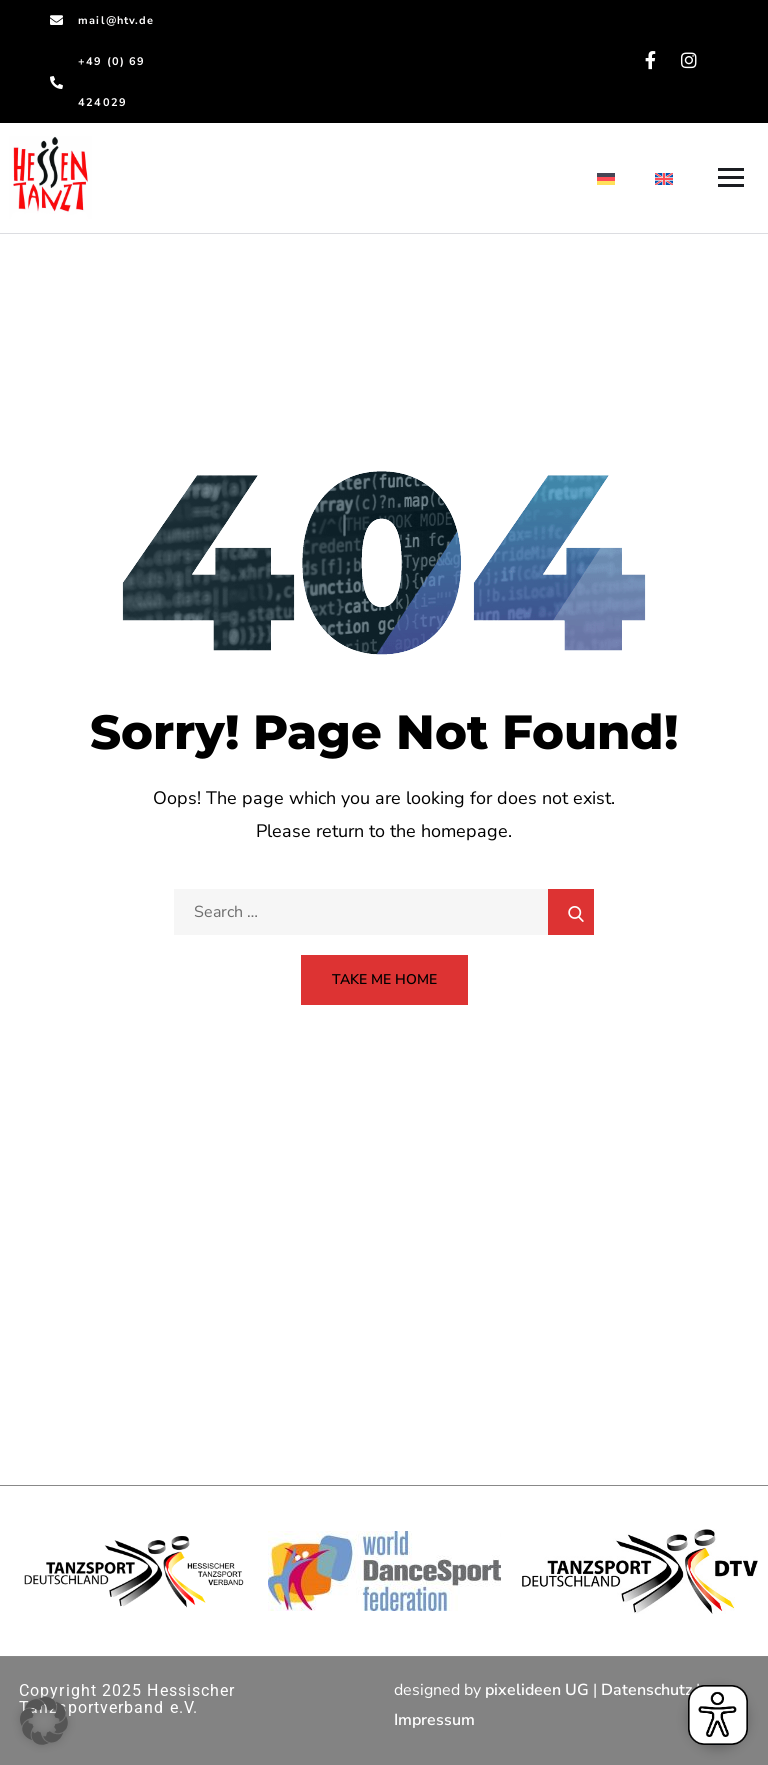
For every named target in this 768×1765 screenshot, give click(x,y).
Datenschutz (646, 1690)
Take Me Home (384, 979)
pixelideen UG (537, 1690)
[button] (44, 1721)
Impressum (434, 1720)
